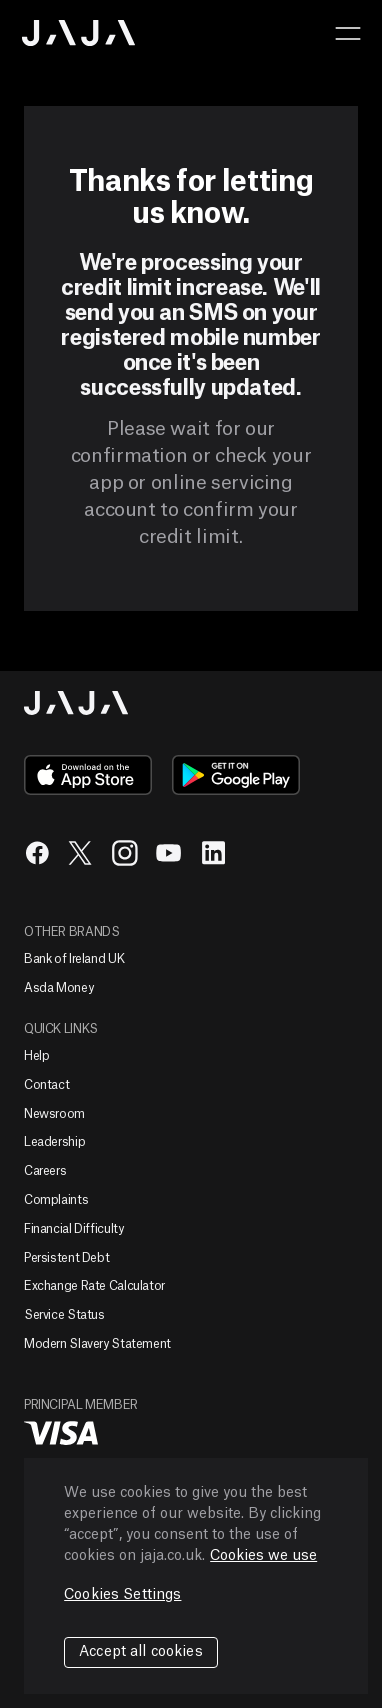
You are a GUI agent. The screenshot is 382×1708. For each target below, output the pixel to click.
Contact (46, 1085)
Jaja (76, 703)
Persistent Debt (66, 1258)
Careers (45, 1171)
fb (37, 853)
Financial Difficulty (74, 1229)
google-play (236, 775)
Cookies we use (263, 1556)
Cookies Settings (122, 1595)
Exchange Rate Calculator (94, 1286)
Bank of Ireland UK (74, 959)
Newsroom (54, 1114)
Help (37, 1056)
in (213, 853)
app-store (88, 775)
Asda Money (58, 988)
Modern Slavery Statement (97, 1344)
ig (125, 853)
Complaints (56, 1200)
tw (81, 853)
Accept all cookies (141, 1652)
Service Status (64, 1315)
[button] (348, 33)
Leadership (54, 1142)
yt (169, 853)
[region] (196, 1576)
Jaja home (79, 33)
